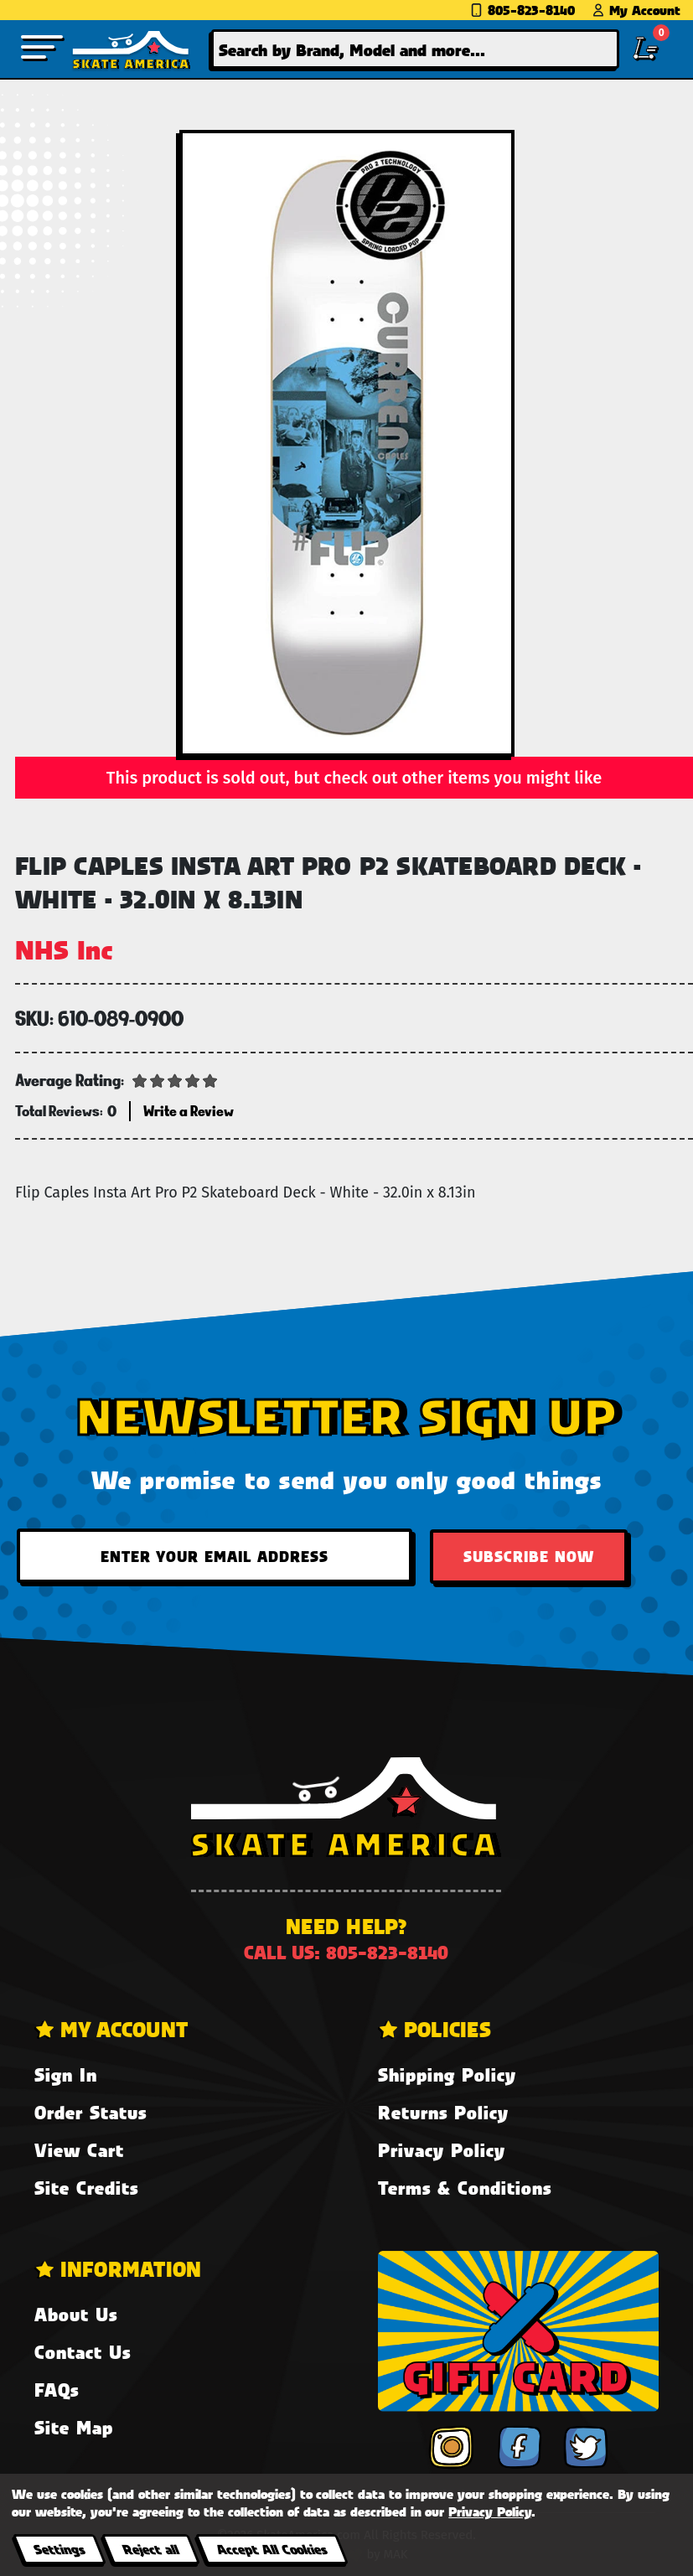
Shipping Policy (447, 2074)
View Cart (79, 2150)
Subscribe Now (528, 1556)
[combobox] (415, 49)
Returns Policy (443, 2112)
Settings (59, 2548)
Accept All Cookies (271, 2548)
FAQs (56, 2390)
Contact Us (82, 2352)
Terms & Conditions (464, 2188)
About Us (75, 2314)
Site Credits (86, 2188)
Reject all (150, 2548)
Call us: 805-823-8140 (346, 1952)
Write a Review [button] (188, 1111)
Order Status (90, 2112)
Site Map (73, 2427)
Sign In (65, 2074)
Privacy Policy (441, 2150)
